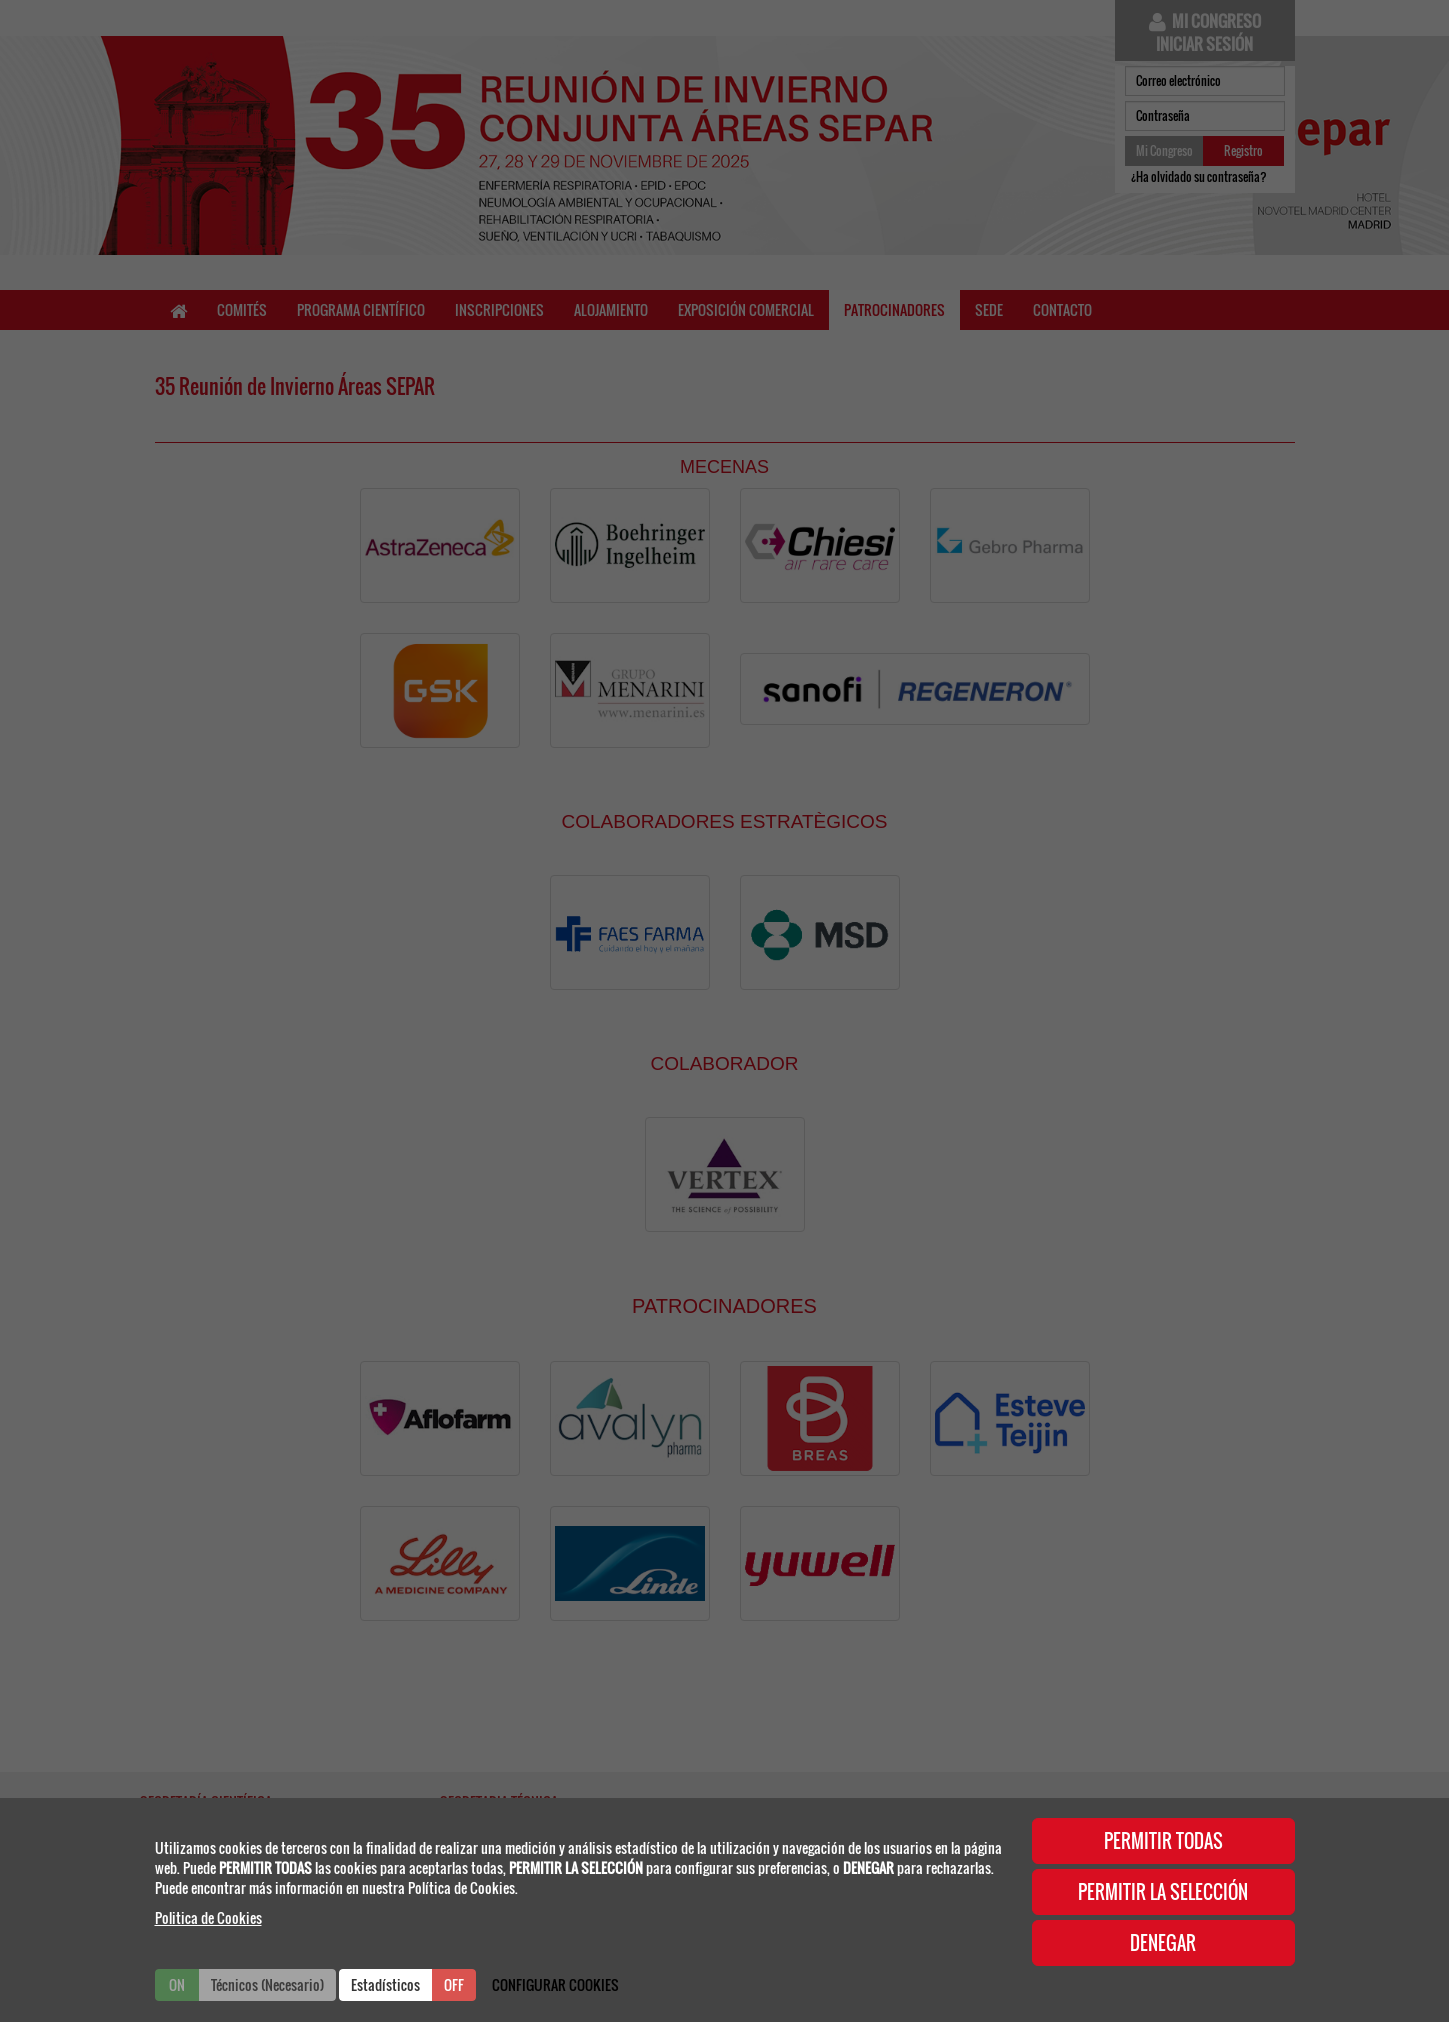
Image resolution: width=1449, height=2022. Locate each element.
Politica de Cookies (208, 1917)
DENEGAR (1163, 1943)
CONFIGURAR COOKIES (555, 1984)
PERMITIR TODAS (1163, 1841)
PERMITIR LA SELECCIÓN (1163, 1892)
